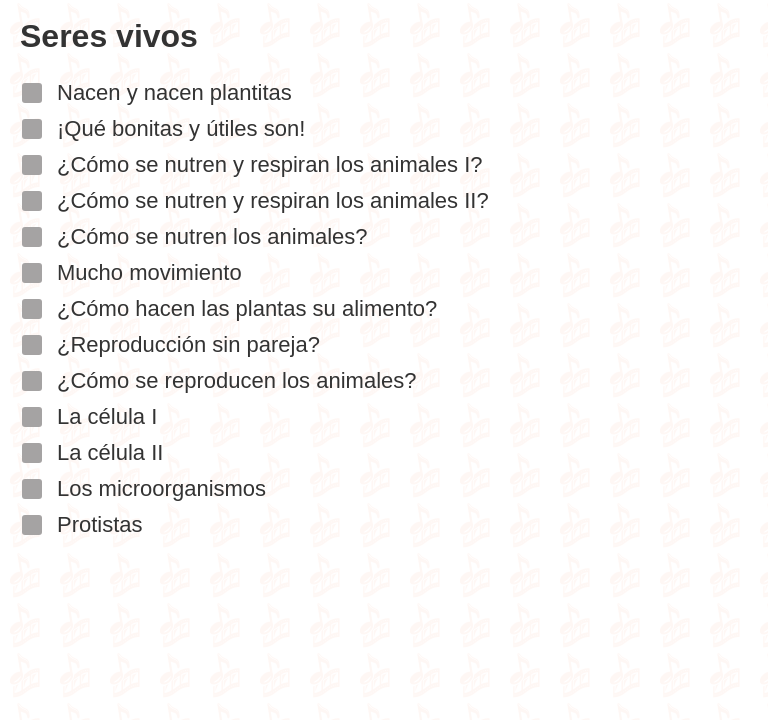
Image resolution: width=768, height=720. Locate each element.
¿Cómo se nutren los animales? (212, 237)
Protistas (100, 525)
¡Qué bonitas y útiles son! (181, 129)
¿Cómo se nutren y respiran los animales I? (270, 165)
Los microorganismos (161, 489)
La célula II (110, 453)
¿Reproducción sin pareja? (188, 345)
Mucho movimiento (149, 273)
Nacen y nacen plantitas (174, 93)
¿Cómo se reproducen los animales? (237, 381)
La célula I (107, 417)
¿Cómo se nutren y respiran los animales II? (273, 201)
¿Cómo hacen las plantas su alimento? (247, 309)
